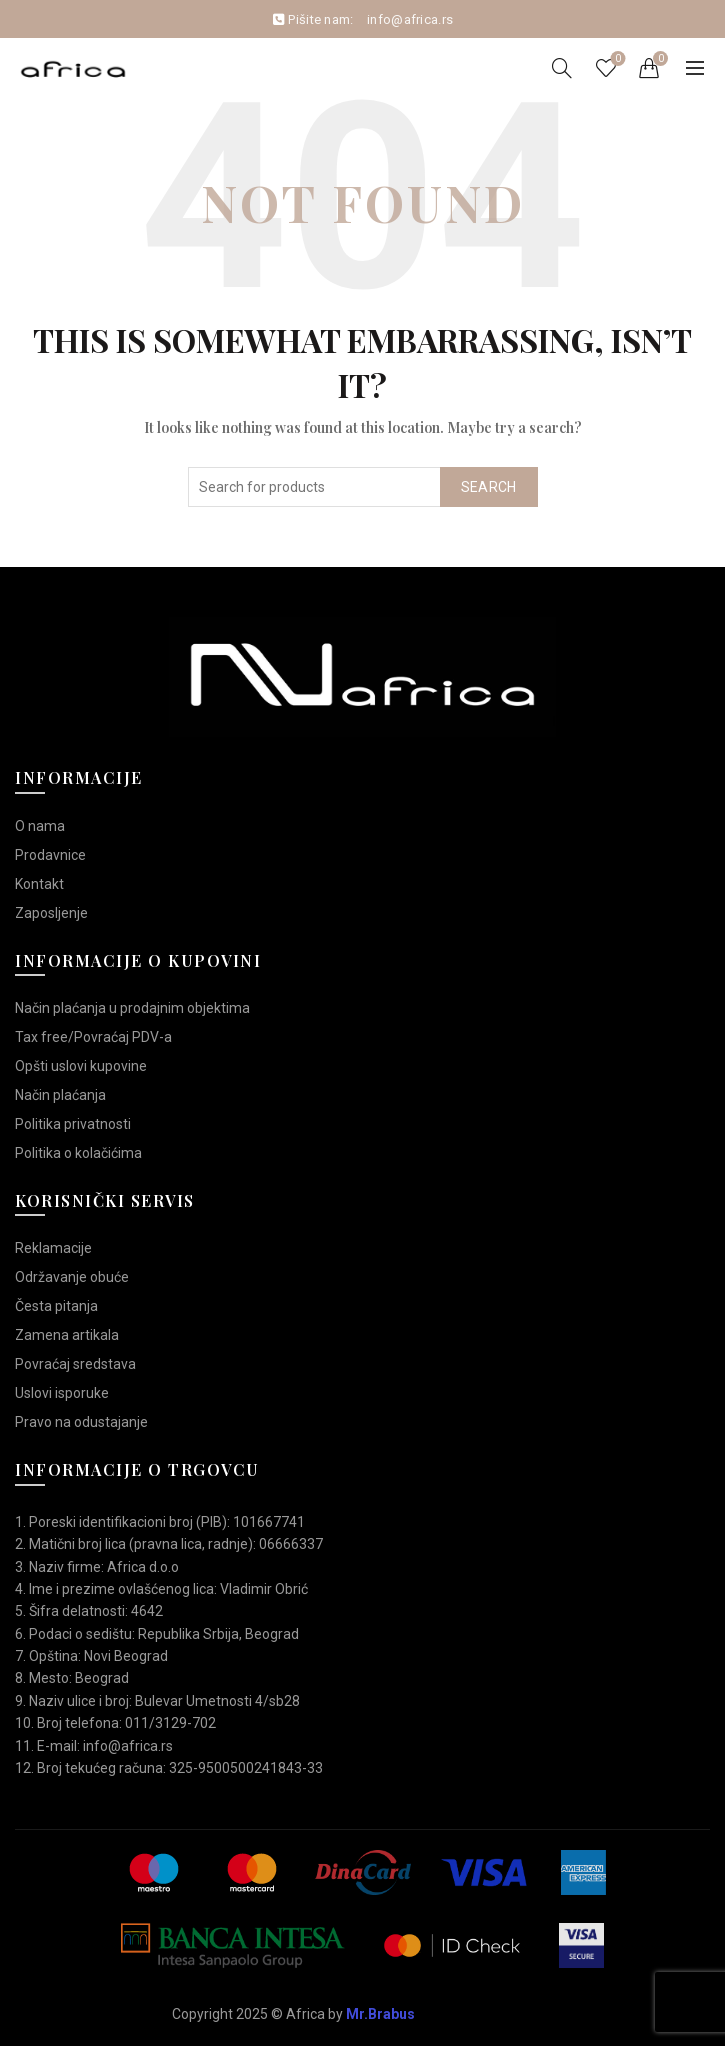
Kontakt (39, 884)
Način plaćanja (60, 1095)
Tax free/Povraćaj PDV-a (93, 1037)
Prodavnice (50, 855)
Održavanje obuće (72, 1277)
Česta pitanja (56, 1306)
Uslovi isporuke (62, 1393)
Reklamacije (53, 1248)
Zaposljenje (51, 913)
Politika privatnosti (73, 1124)
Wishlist (616, 59)
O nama (40, 826)
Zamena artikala (67, 1335)
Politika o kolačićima (78, 1153)
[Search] (562, 68)
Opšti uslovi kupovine (81, 1066)
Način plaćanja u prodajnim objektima (132, 1008)
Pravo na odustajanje (81, 1422)
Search (489, 487)
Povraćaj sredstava (75, 1364)
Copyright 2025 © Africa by (293, 2014)
